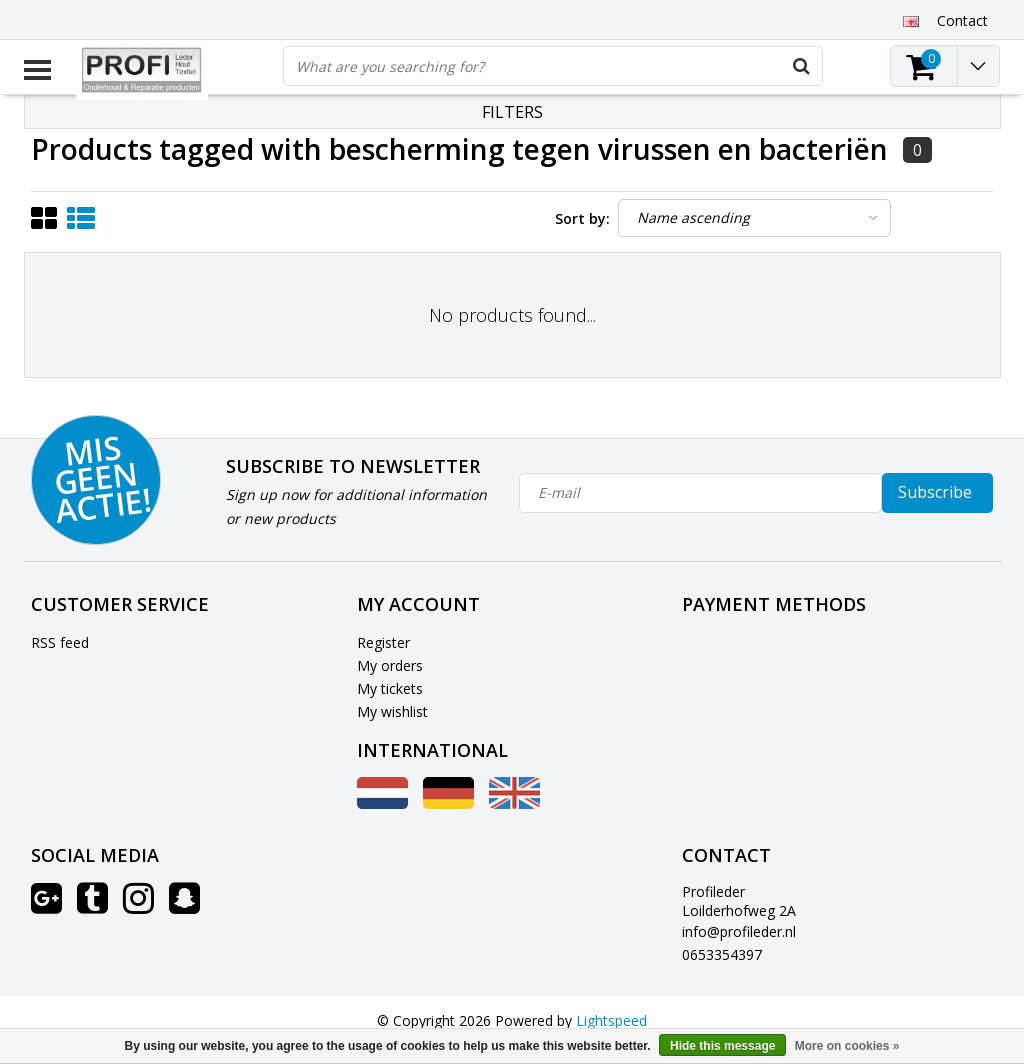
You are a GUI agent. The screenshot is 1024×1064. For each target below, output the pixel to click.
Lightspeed (611, 1020)
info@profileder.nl (739, 931)
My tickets (390, 688)
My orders (390, 665)
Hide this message (722, 1046)
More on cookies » (847, 1046)
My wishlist (392, 711)
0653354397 (722, 954)
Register (383, 642)
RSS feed (60, 642)
